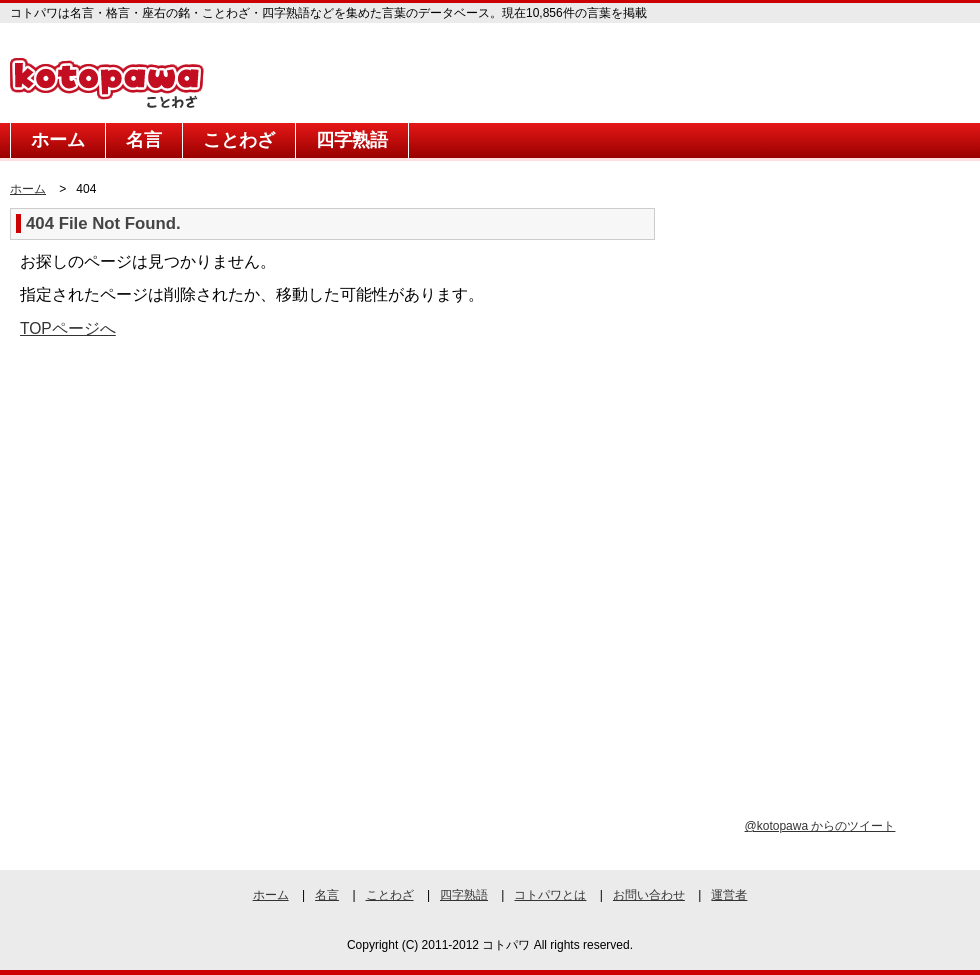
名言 (144, 140)
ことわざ (239, 140)
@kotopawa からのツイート (820, 826)
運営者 (729, 895)
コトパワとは (550, 895)
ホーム (58, 140)
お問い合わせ (649, 895)
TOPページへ (68, 328)
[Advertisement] (178, 510)
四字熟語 (352, 140)
